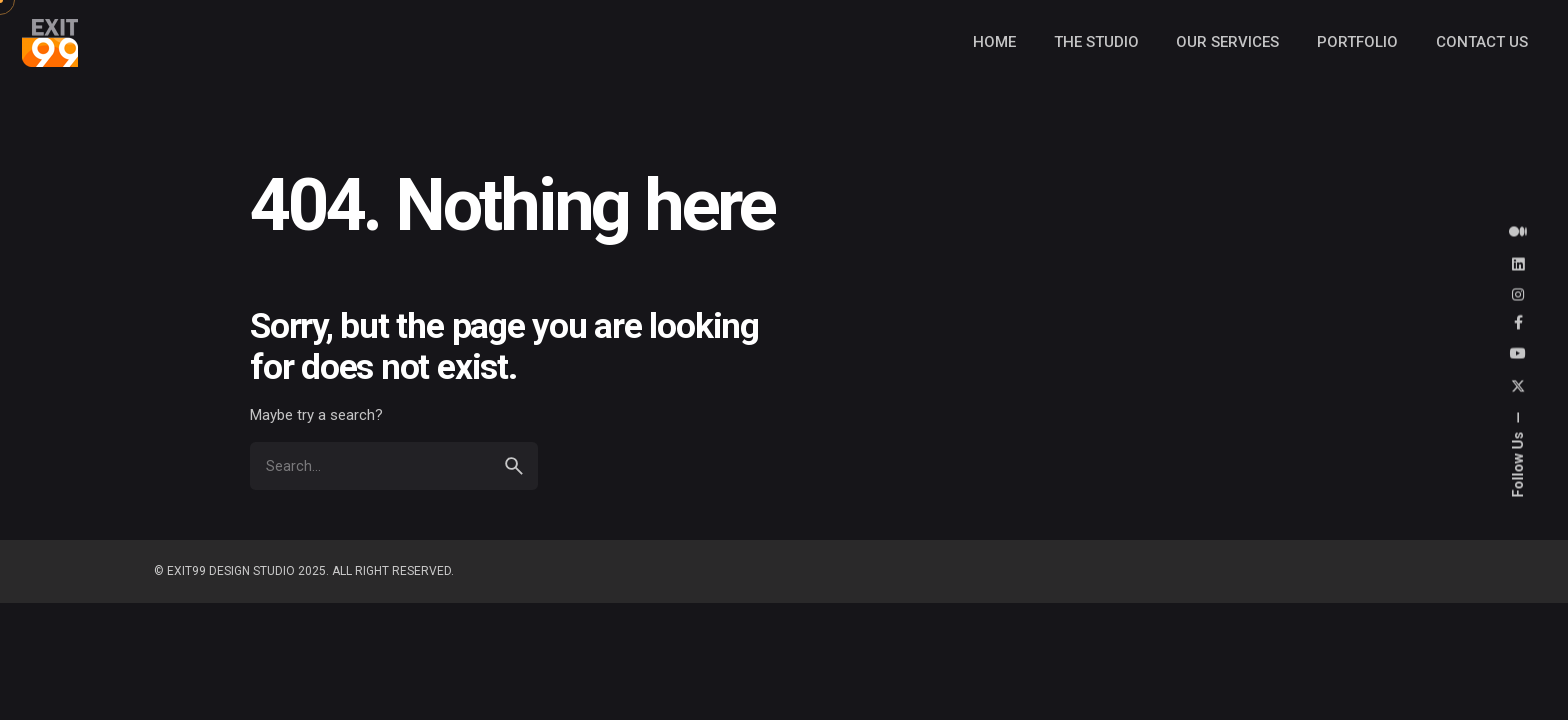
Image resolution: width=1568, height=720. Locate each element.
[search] (514, 466)
